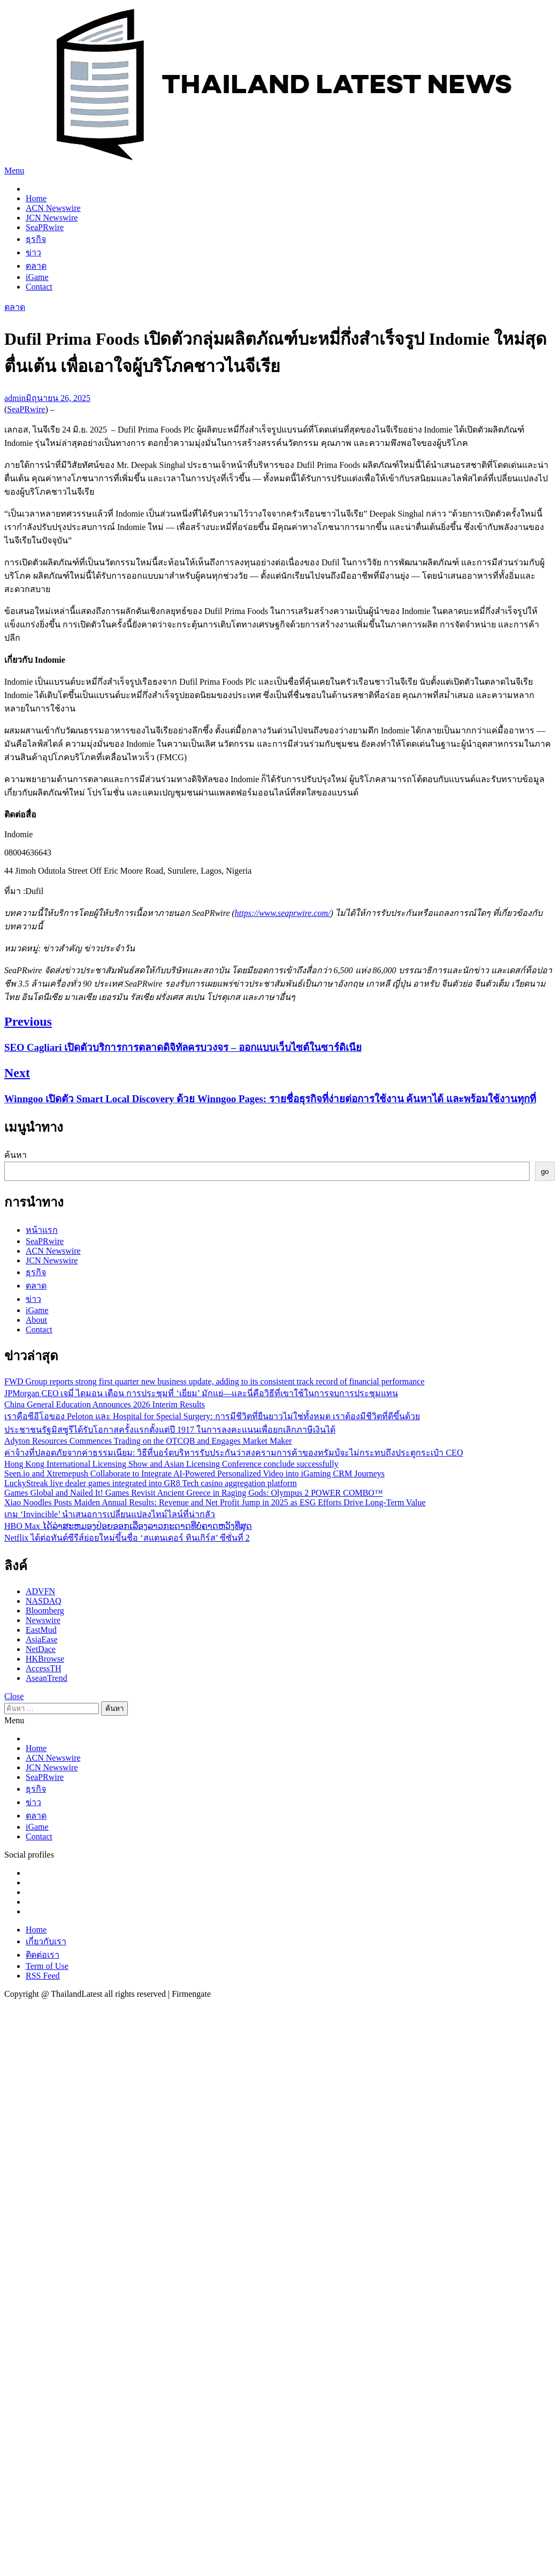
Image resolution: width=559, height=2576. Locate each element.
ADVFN (40, 1591)
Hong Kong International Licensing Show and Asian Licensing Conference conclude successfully (171, 1463)
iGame (37, 277)
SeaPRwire (45, 227)
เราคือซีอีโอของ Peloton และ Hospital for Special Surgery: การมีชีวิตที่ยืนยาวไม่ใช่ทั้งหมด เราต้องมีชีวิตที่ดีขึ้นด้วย (212, 1416)
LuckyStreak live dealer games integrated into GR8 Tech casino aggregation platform (150, 1483)
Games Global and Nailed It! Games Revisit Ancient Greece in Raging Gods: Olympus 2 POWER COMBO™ (193, 1492)
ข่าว (33, 252)
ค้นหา (15, 1155)
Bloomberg (45, 1610)
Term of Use (47, 1966)
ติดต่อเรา (42, 1954)
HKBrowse (45, 1658)
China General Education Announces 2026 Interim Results (104, 1404)
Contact (39, 286)
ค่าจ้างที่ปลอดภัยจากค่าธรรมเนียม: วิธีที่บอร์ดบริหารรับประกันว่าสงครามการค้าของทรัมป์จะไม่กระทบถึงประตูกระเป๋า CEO (233, 1452)
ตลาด (36, 265)
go (545, 1172)
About (36, 1319)
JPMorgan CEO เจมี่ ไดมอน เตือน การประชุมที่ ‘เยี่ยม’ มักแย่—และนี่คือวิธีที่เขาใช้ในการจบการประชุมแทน (201, 1393)
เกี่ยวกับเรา (46, 1941)
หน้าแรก (42, 1229)
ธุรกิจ (36, 239)
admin (15, 398)
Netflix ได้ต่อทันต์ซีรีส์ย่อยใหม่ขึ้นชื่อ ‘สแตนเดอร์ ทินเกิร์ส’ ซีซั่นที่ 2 (127, 1537)
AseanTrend (46, 1678)
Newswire (43, 1620)
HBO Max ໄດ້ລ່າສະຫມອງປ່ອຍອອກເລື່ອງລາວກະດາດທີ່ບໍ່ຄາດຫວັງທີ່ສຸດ (128, 1526)
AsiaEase (42, 1639)
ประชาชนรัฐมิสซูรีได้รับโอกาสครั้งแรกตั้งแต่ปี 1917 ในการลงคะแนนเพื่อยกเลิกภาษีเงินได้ (169, 1429)
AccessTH (44, 1668)
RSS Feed (43, 1975)
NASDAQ (44, 1600)
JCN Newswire (52, 217)
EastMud (41, 1629)
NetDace (41, 1649)
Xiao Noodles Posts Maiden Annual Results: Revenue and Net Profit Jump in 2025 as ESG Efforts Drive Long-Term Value (215, 1502)
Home (36, 198)
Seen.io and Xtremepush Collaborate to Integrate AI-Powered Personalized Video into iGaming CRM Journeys (194, 1473)
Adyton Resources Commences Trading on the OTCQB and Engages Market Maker (148, 1440)
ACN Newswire (53, 208)
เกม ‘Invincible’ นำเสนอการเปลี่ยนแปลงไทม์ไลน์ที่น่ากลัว (109, 1514)
